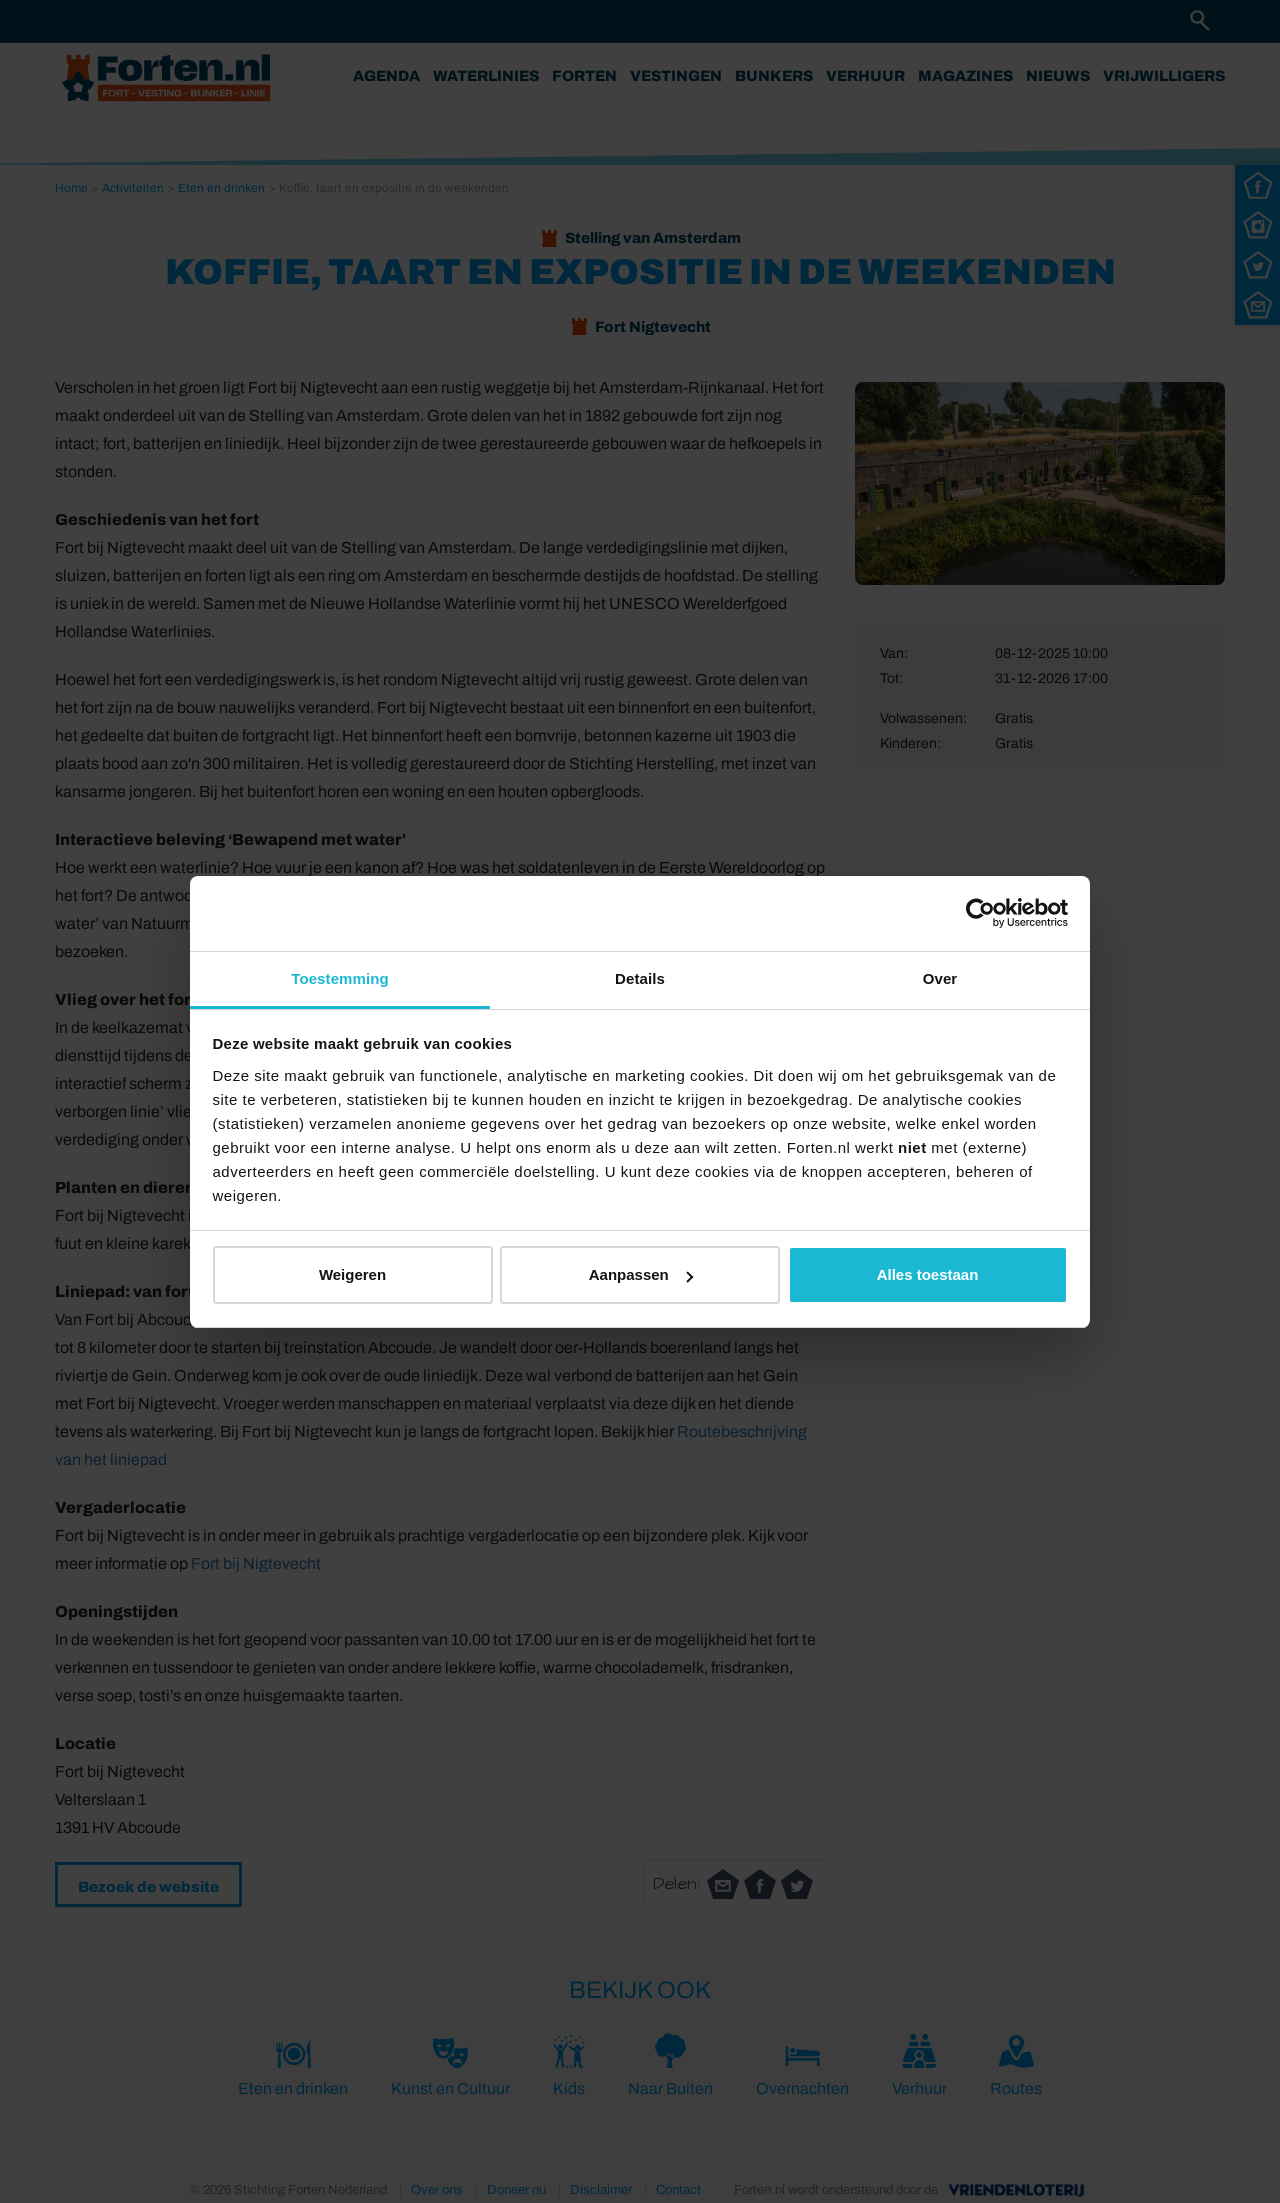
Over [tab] (940, 978)
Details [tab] (640, 978)
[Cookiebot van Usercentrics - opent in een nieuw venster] (980, 913)
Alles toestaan (928, 1274)
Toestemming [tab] (340, 978)
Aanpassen (641, 1274)
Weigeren (352, 1274)
